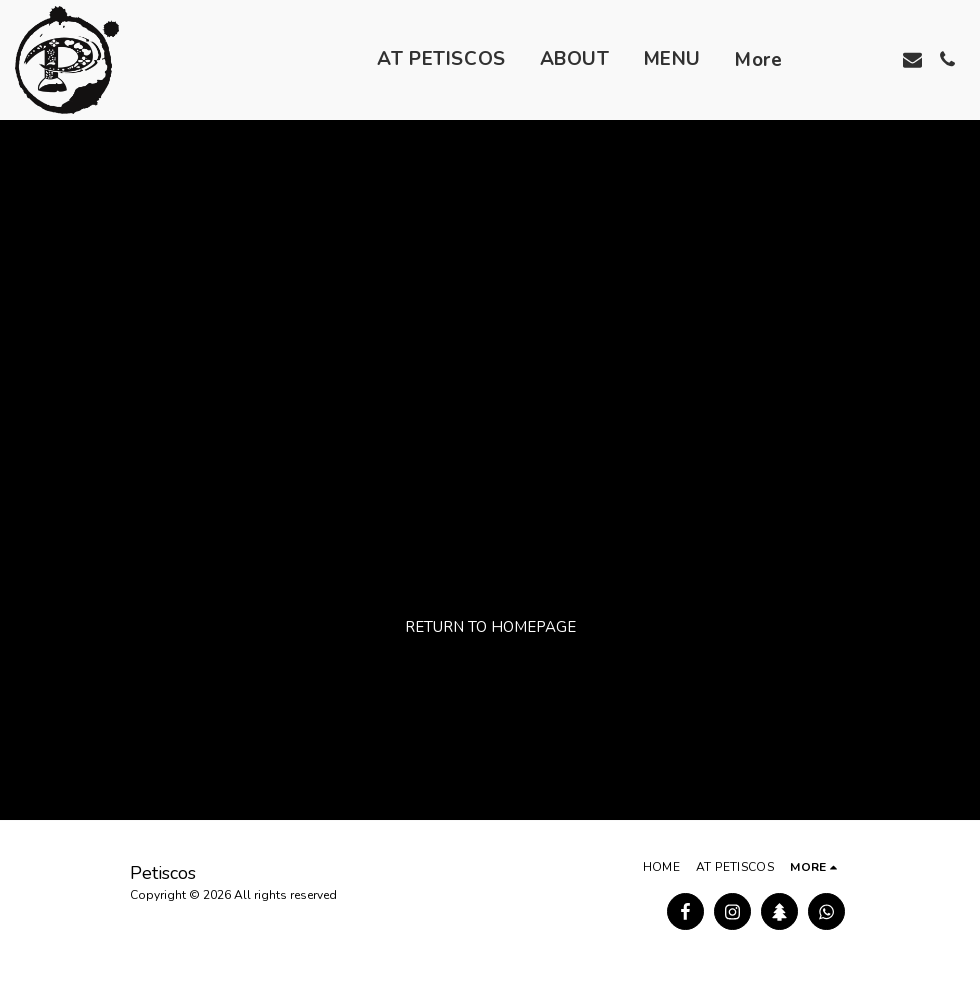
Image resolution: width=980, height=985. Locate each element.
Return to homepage (490, 627)
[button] (842, 59)
